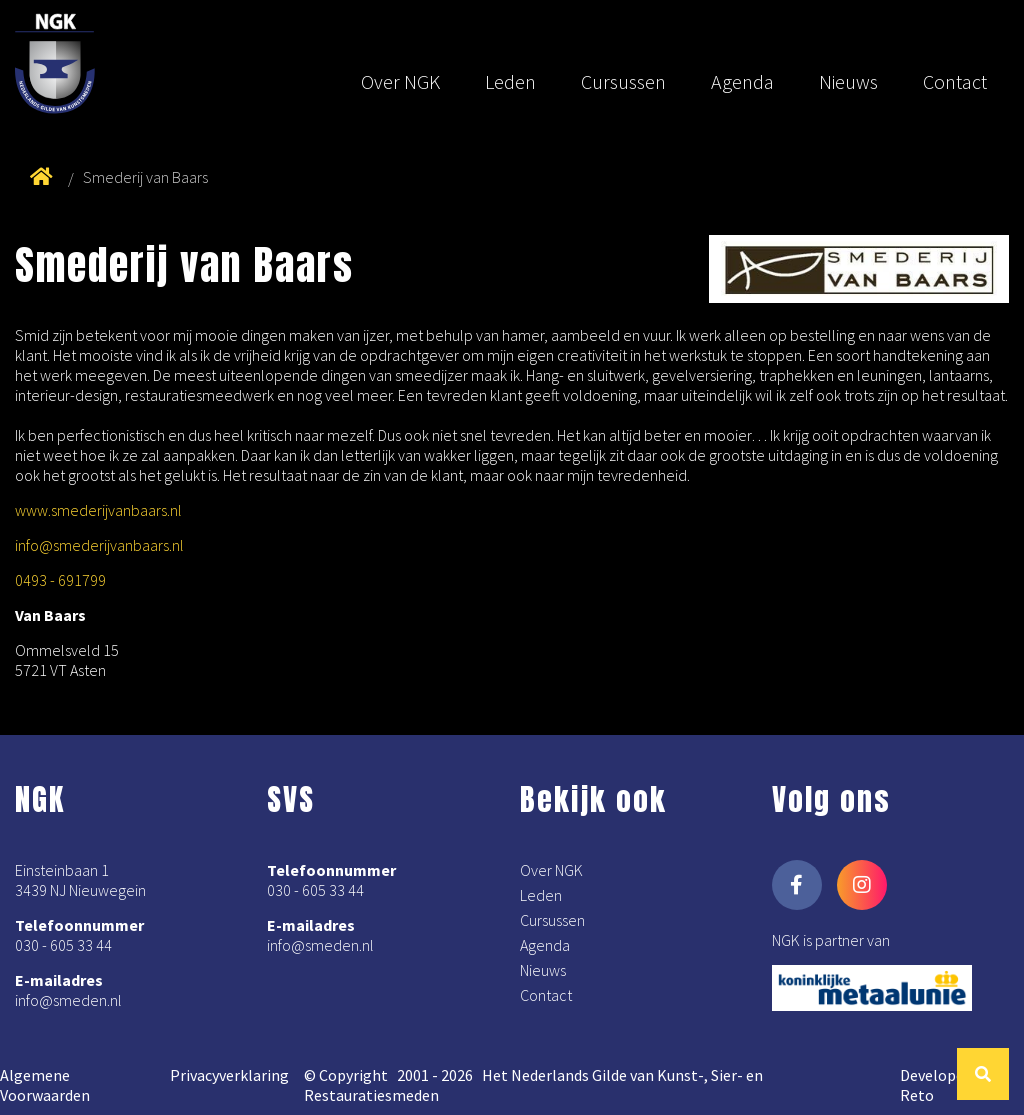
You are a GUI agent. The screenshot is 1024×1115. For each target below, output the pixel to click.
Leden (510, 81)
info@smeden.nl (68, 1000)
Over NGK (400, 81)
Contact (955, 81)
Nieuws (848, 81)
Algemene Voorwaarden (45, 1085)
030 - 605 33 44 (63, 945)
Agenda (742, 81)
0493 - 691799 (60, 580)
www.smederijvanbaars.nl (98, 510)
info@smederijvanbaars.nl (99, 545)
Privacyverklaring (229, 1075)
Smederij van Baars (145, 177)
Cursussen (623, 81)
